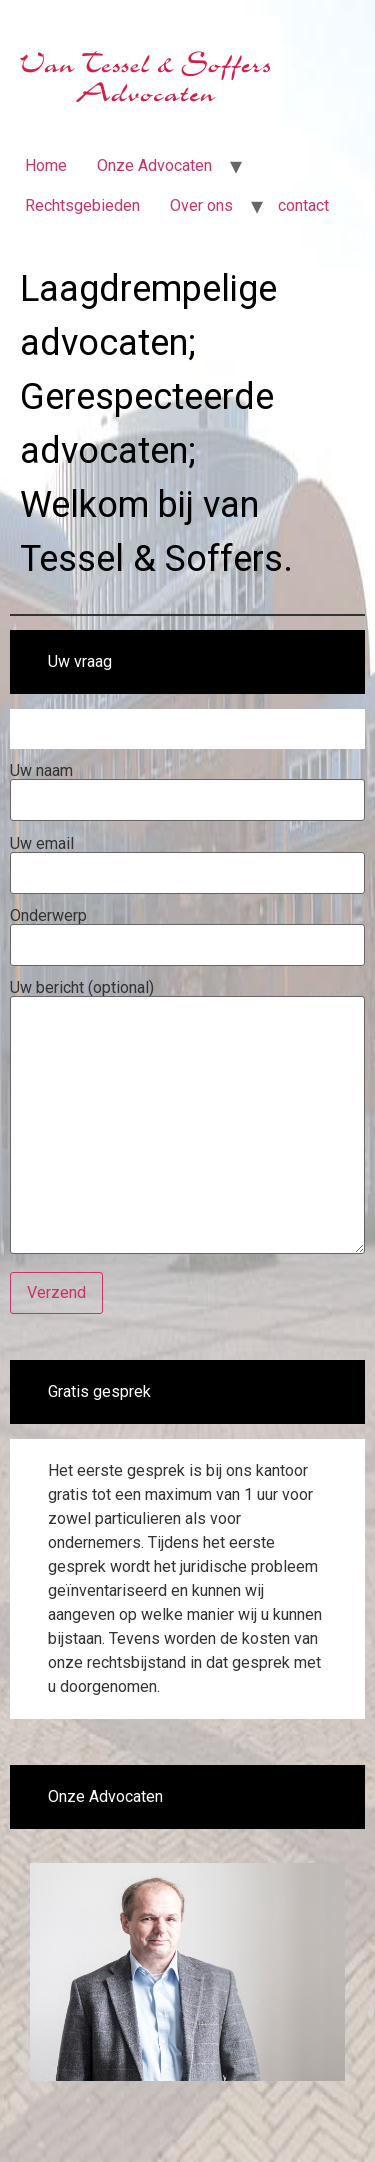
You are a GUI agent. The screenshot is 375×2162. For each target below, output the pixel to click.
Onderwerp (187, 931)
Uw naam (187, 786)
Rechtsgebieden (82, 205)
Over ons (201, 205)
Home (46, 165)
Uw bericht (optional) (187, 1118)
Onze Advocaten (154, 165)
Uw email (187, 859)
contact (303, 205)
